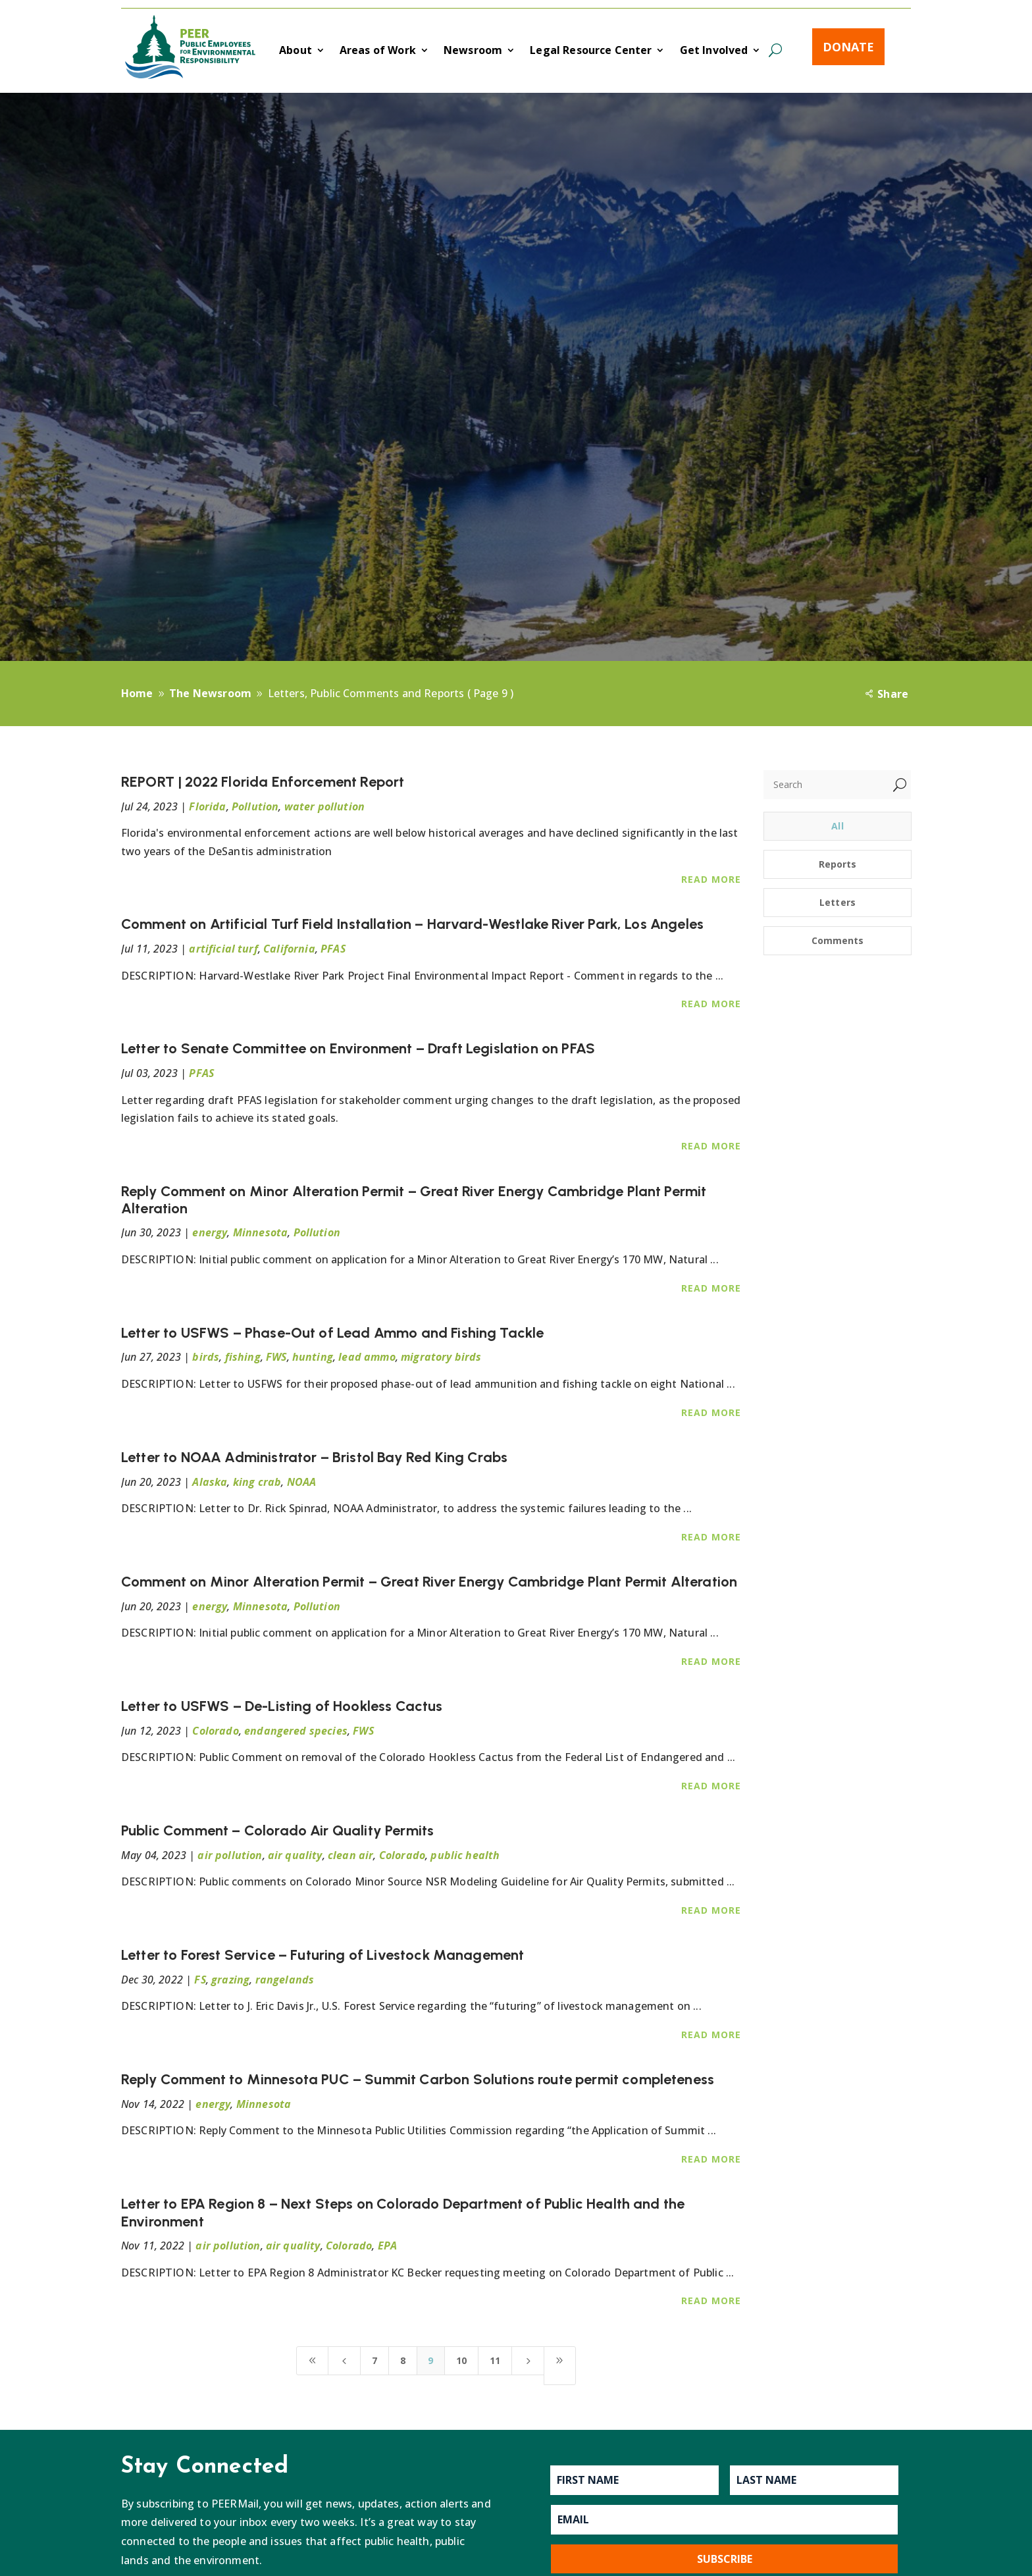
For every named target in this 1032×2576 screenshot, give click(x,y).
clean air (350, 1855)
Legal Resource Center (591, 51)
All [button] (837, 826)
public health (465, 1855)
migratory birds (441, 1357)
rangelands (285, 1979)
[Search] (826, 784)
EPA (387, 2245)
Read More (711, 879)
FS (199, 1979)
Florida (207, 806)
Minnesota (260, 1232)
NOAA (302, 1482)
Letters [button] (837, 902)
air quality (295, 1855)
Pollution (255, 806)
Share (892, 693)
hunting (312, 1357)
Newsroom (473, 51)
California (289, 948)
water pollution (324, 806)
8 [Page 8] (402, 2360)
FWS (276, 1357)
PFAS (333, 948)
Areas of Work (378, 51)
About (295, 51)
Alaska (209, 1482)
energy (209, 1232)
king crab (257, 1482)
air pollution (229, 1855)
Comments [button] (838, 940)
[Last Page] (560, 2365)
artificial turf (223, 948)
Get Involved (714, 51)
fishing (243, 1357)
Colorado (215, 1730)
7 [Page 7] (374, 2360)
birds (205, 1357)
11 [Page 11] (495, 2360)
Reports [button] (838, 864)
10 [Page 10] (461, 2360)
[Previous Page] (344, 2360)
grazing (230, 1979)
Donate (848, 47)
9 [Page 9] (430, 2360)
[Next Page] (527, 2360)
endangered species (296, 1730)
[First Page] (312, 2360)
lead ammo (366, 1357)
